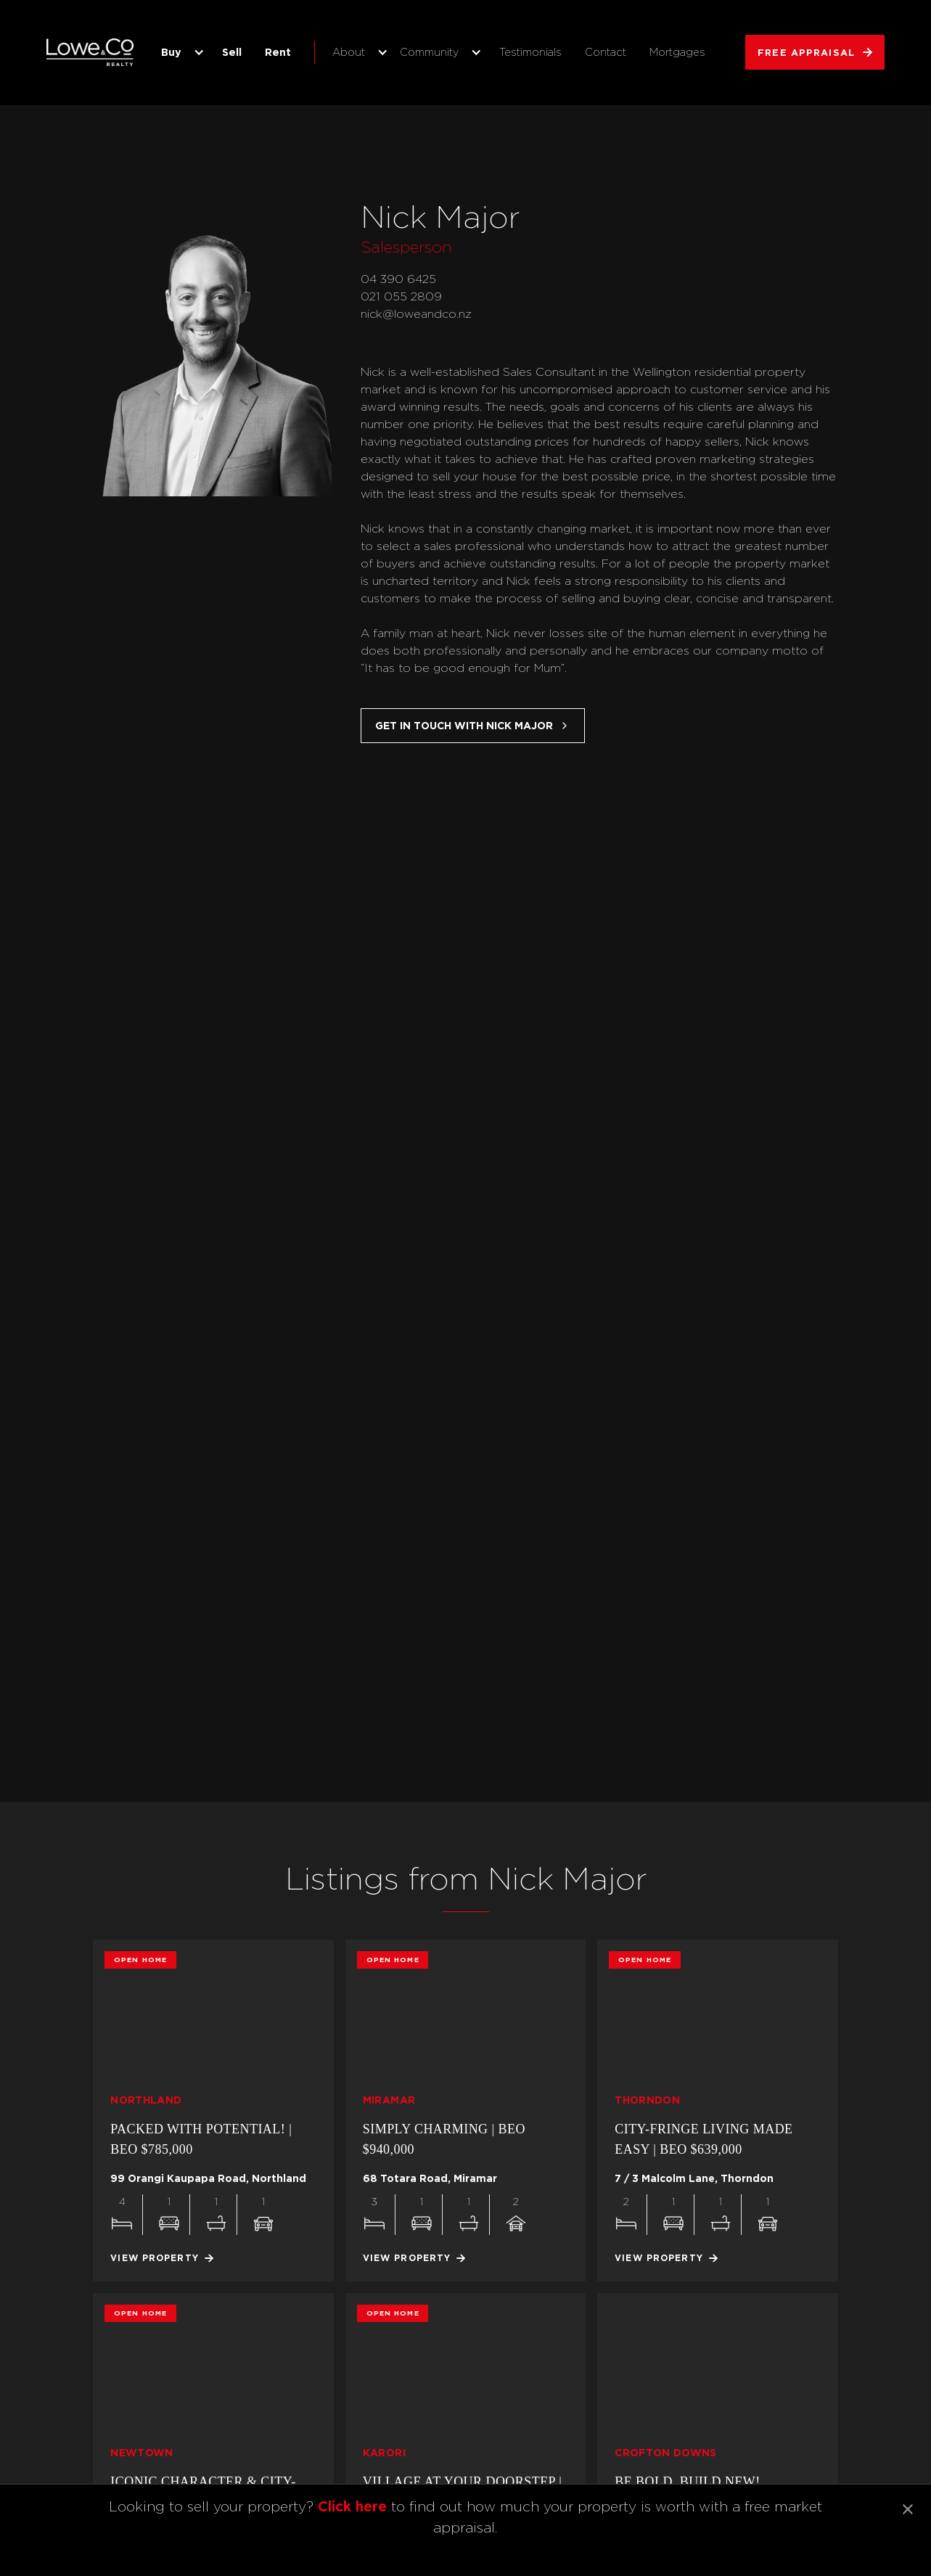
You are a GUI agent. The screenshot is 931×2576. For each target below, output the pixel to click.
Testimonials (530, 51)
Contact (605, 51)
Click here (352, 2506)
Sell (232, 51)
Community (429, 51)
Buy (171, 51)
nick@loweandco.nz (416, 314)
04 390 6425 (398, 279)
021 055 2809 (401, 296)
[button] (180, 52)
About (348, 51)
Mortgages (677, 51)
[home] (90, 52)
